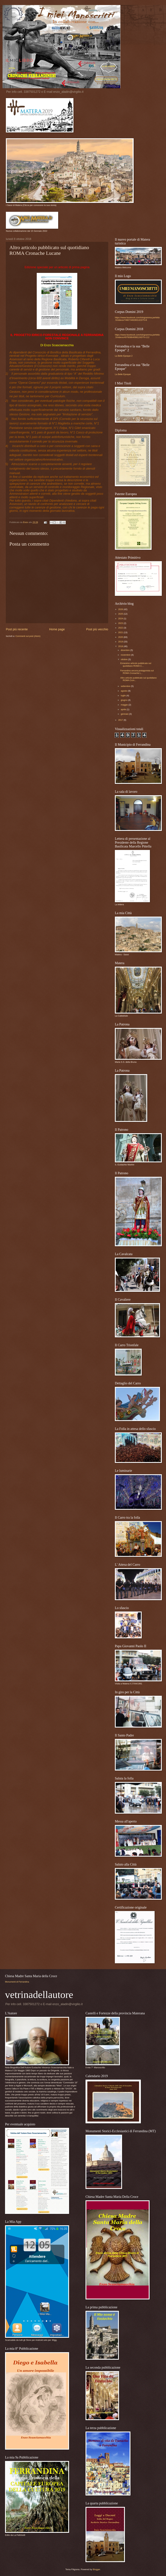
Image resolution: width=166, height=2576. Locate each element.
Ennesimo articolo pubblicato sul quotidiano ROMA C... (135, 664)
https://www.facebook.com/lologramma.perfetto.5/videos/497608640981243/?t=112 (137, 336)
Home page (57, 629)
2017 (121, 720)
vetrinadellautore (39, 1994)
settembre (126, 686)
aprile (124, 709)
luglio (123, 695)
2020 (121, 637)
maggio (124, 704)
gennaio (125, 714)
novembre (126, 655)
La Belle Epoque (123, 374)
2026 (121, 609)
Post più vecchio (97, 629)
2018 (121, 646)
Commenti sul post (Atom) (27, 636)
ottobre (124, 659)
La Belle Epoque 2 (123, 356)
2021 (121, 632)
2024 (121, 618)
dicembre (125, 650)
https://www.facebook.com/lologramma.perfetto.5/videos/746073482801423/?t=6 (137, 318)
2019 (121, 641)
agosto (124, 691)
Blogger (96, 2569)
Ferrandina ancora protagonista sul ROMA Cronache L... (137, 671)
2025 (121, 614)
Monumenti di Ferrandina (17, 1982)
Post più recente (17, 629)
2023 (121, 623)
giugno (124, 700)
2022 (121, 627)
